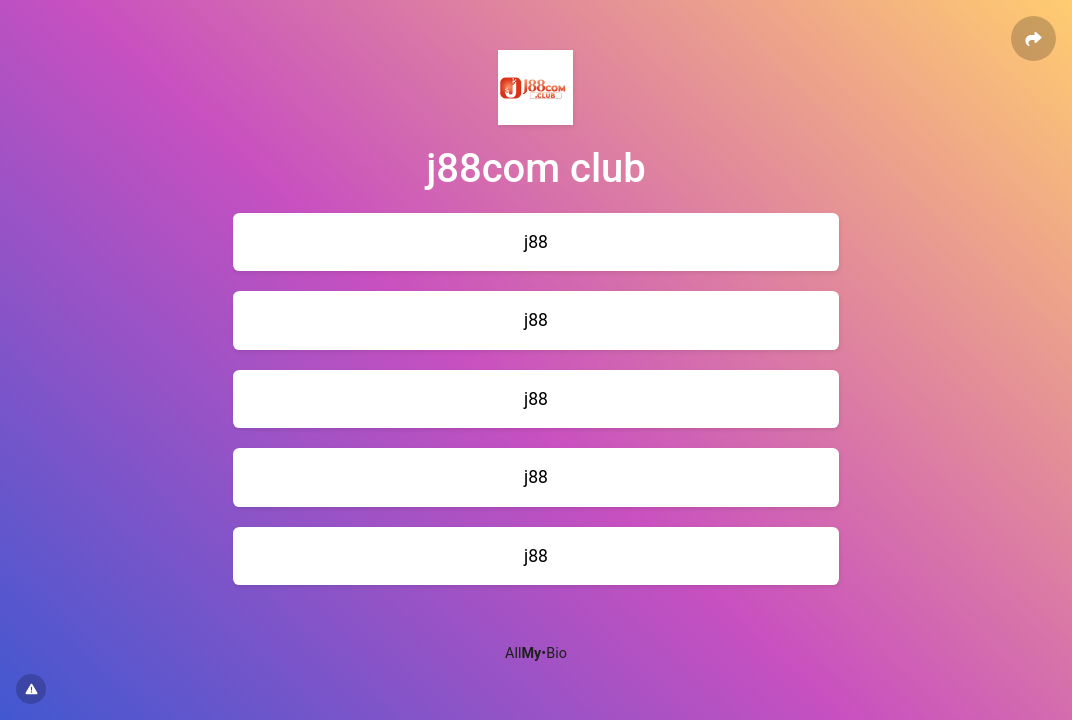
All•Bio (536, 653)
